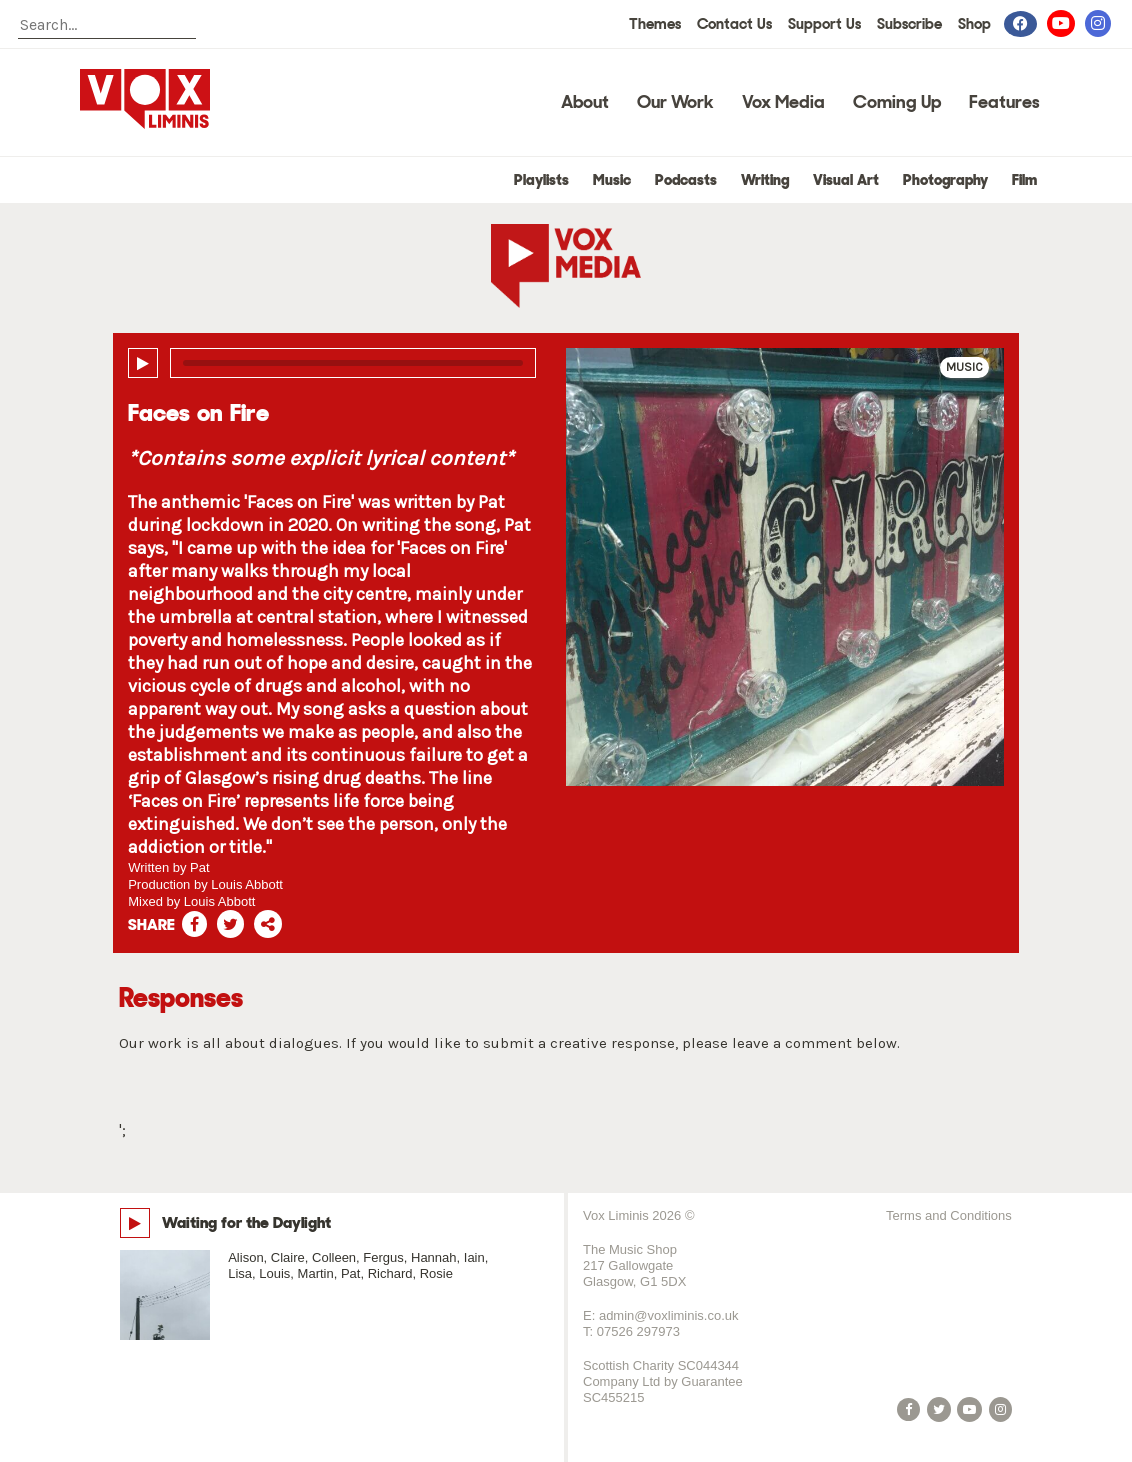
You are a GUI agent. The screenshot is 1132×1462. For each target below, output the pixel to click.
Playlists (541, 180)
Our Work (675, 102)
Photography (945, 180)
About (585, 102)
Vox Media (783, 102)
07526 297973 (638, 1331)
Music (612, 180)
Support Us (824, 24)
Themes (655, 24)
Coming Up (897, 102)
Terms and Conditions (949, 1215)
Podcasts (686, 180)
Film (1024, 180)
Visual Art (846, 180)
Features (1004, 102)
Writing (765, 180)
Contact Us (734, 24)
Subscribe (909, 24)
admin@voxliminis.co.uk (669, 1315)
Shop (974, 24)
